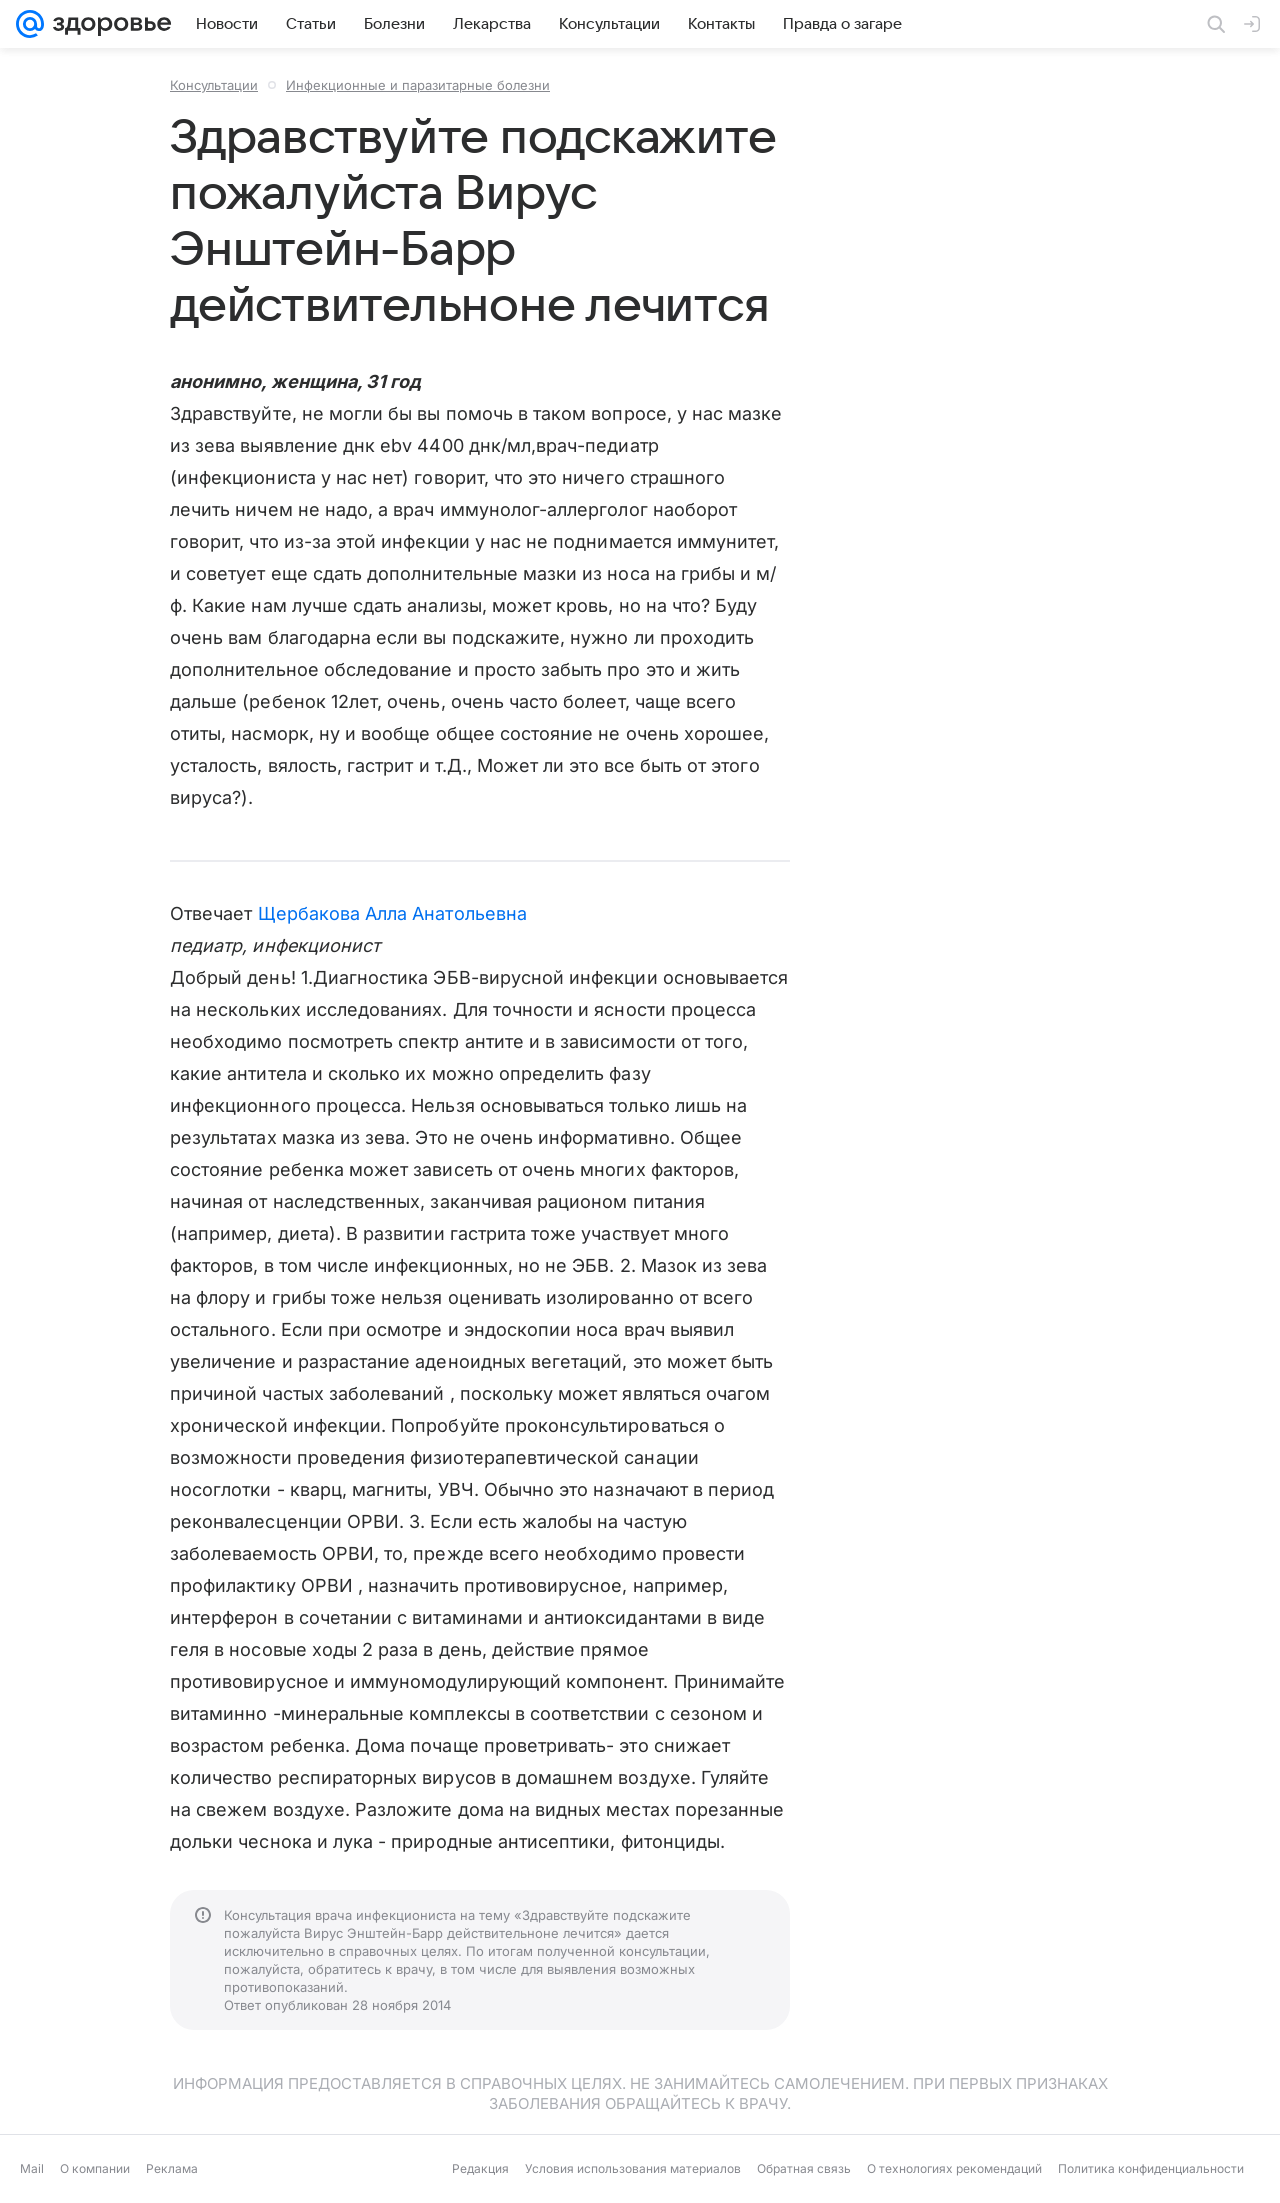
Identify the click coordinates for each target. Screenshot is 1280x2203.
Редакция (480, 2168)
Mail (32, 2168)
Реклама (172, 2168)
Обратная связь (804, 2168)
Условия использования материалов (633, 2168)
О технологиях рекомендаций (954, 2168)
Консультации (214, 85)
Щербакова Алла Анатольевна (392, 913)
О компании (95, 2168)
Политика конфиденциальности (1151, 2168)
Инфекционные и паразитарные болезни (418, 85)
